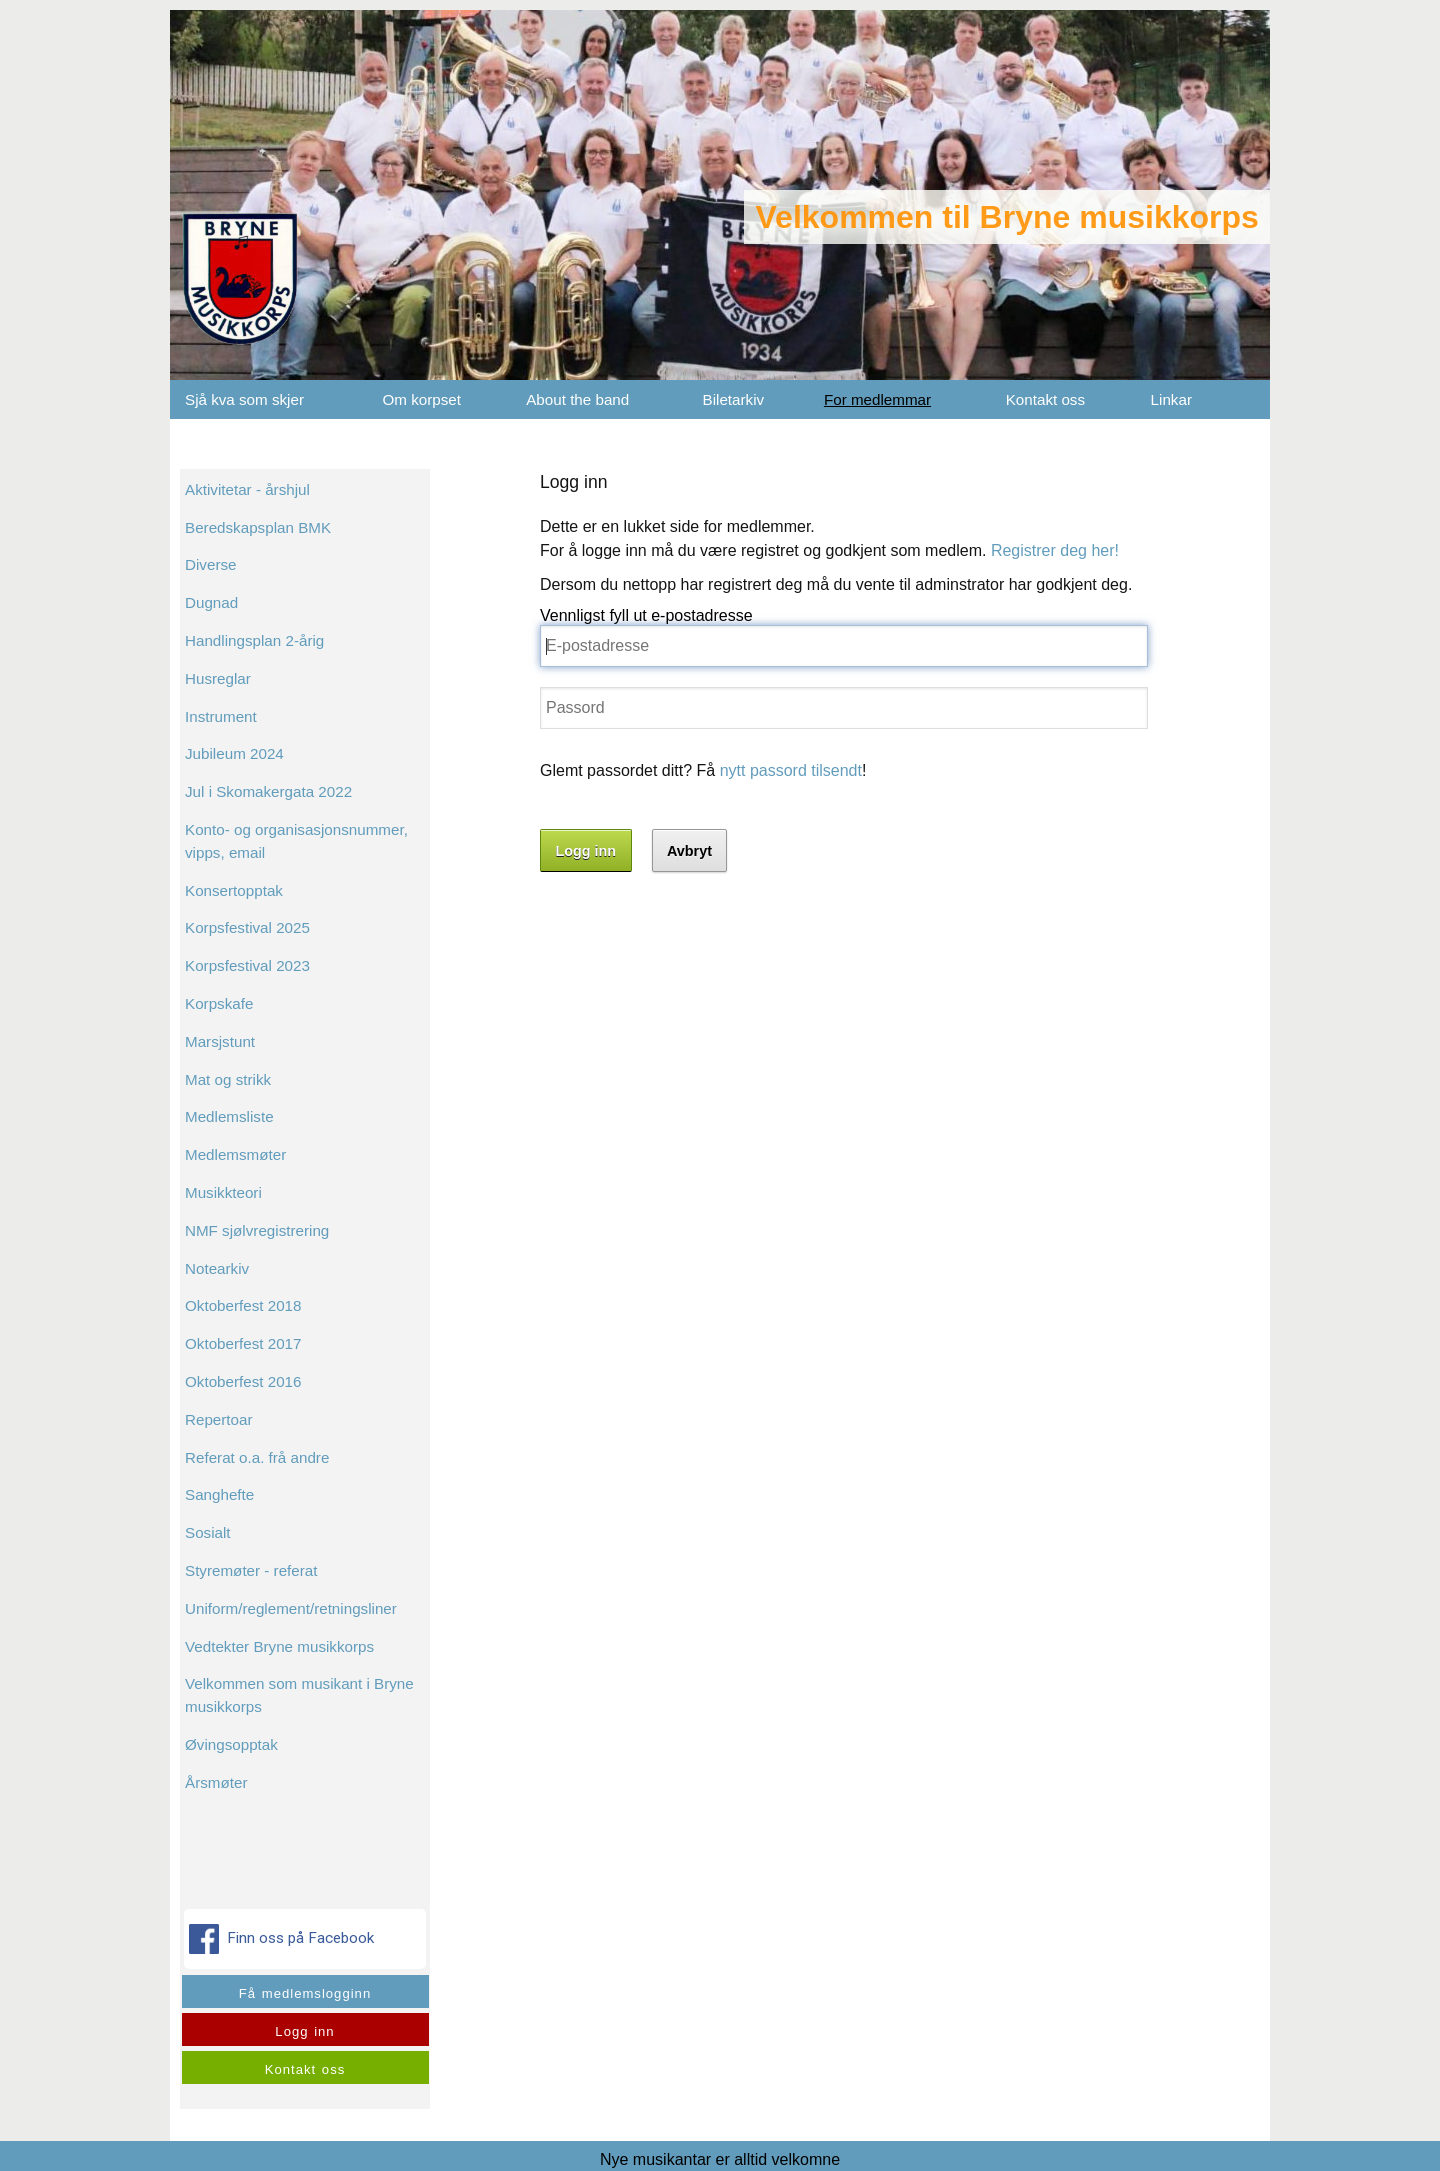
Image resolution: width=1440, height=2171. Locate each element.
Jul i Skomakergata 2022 (268, 791)
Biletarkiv (734, 399)
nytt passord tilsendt (791, 770)
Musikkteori (223, 1192)
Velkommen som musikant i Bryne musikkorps (299, 1695)
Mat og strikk (228, 1079)
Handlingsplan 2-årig (254, 640)
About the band (577, 399)
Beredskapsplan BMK (258, 527)
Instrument (221, 716)
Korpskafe (219, 1003)
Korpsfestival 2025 (247, 927)
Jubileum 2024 (234, 753)
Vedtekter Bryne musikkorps (279, 1646)
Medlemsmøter (235, 1154)
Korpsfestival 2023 (247, 965)
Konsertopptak (234, 890)
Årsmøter (216, 1782)
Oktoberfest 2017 (243, 1343)
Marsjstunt (220, 1041)
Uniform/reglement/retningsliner (291, 1608)
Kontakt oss (1045, 399)
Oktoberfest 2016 (243, 1381)
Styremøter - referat (251, 1570)
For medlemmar (877, 399)
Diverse (210, 564)
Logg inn (304, 2031)
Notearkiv (217, 1268)
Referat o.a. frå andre (257, 1457)
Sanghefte (219, 1494)
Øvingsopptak (231, 1744)
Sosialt (208, 1532)
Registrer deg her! (1055, 550)
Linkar (1171, 399)
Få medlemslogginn (305, 1993)
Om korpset (421, 399)
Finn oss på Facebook (283, 1939)
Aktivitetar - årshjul (247, 489)
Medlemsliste (229, 1116)
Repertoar (219, 1419)
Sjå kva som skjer (244, 399)
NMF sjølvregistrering (257, 1230)
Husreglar (218, 678)
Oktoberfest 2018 (243, 1305)
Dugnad (211, 602)
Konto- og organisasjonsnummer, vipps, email (296, 841)
